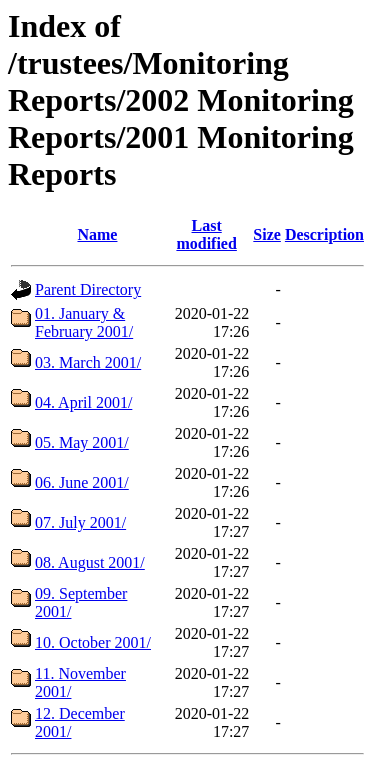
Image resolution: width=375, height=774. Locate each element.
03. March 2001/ (88, 362)
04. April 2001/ (83, 402)
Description (324, 234)
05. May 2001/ (82, 442)
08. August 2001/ (90, 562)
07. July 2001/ (80, 522)
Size (267, 234)
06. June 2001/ (82, 482)
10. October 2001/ (93, 642)
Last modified (206, 234)
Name (97, 234)
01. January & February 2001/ (84, 322)
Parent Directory (88, 289)
